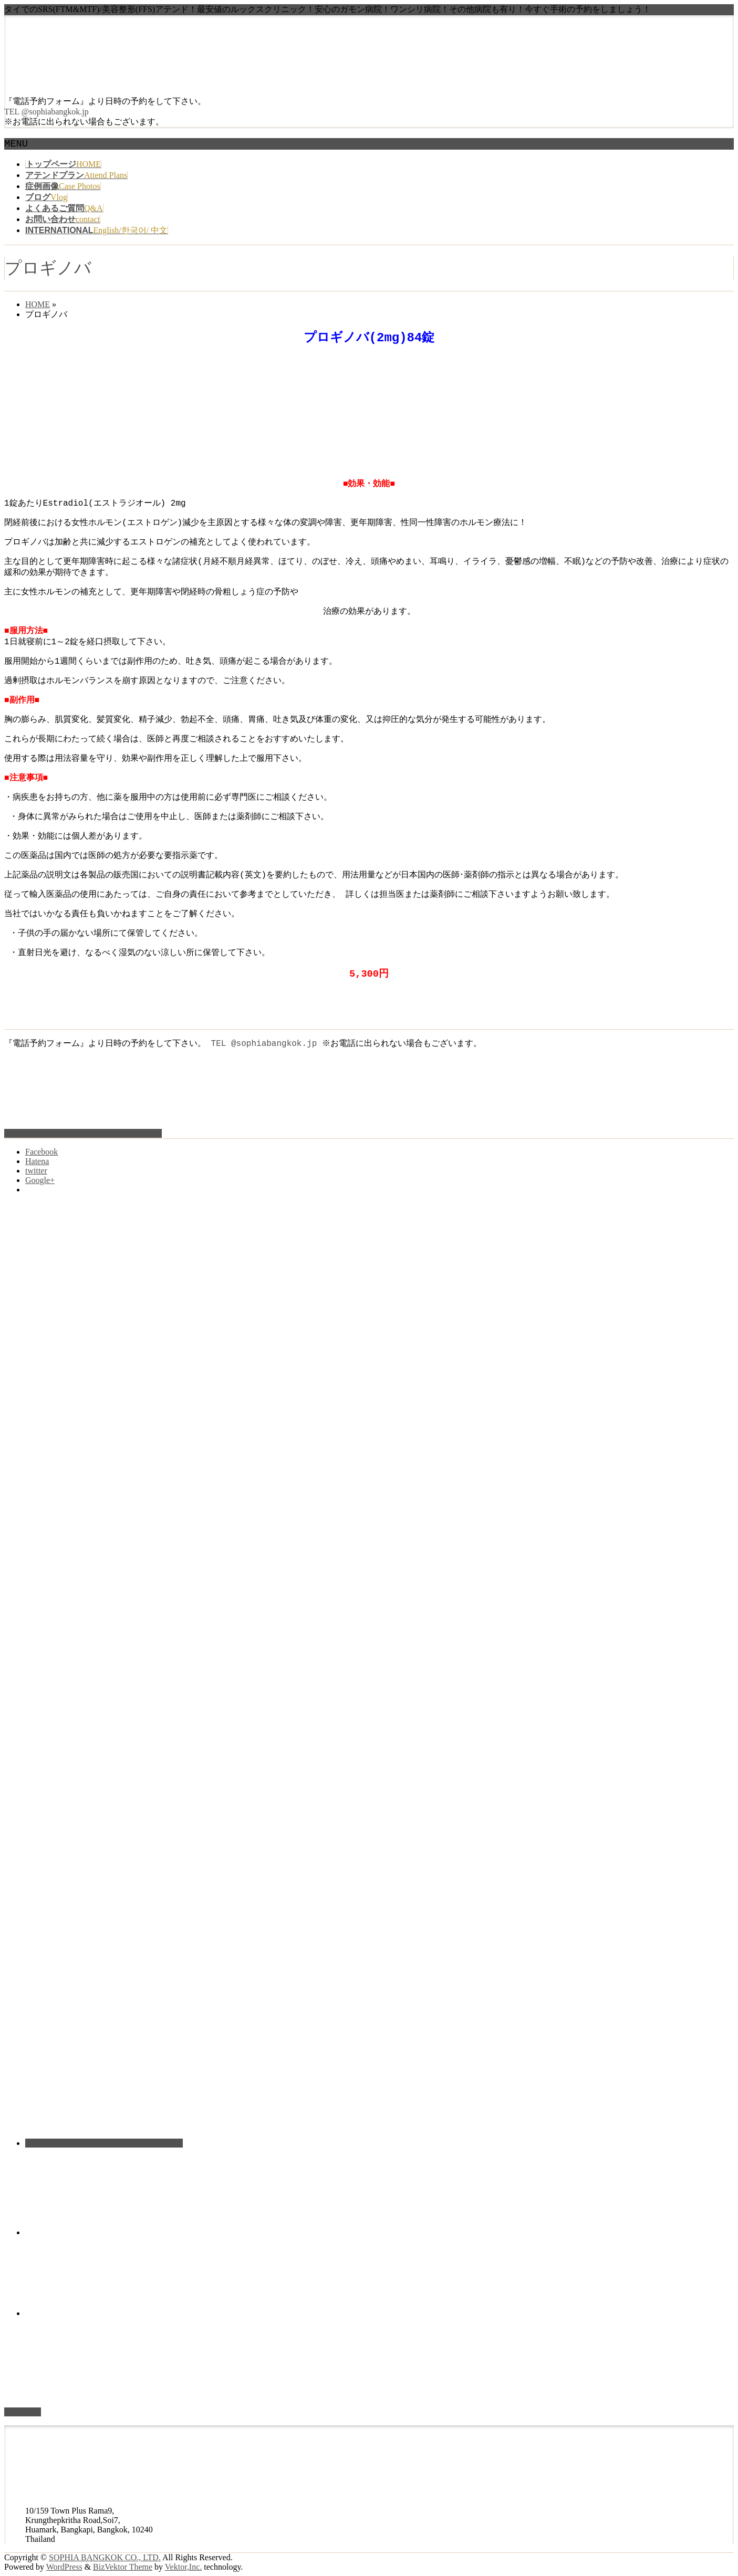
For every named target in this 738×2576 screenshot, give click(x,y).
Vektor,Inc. (183, 2566)
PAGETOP (22, 2411)
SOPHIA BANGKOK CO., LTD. (105, 2557)
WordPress (64, 2566)
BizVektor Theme (122, 2566)
